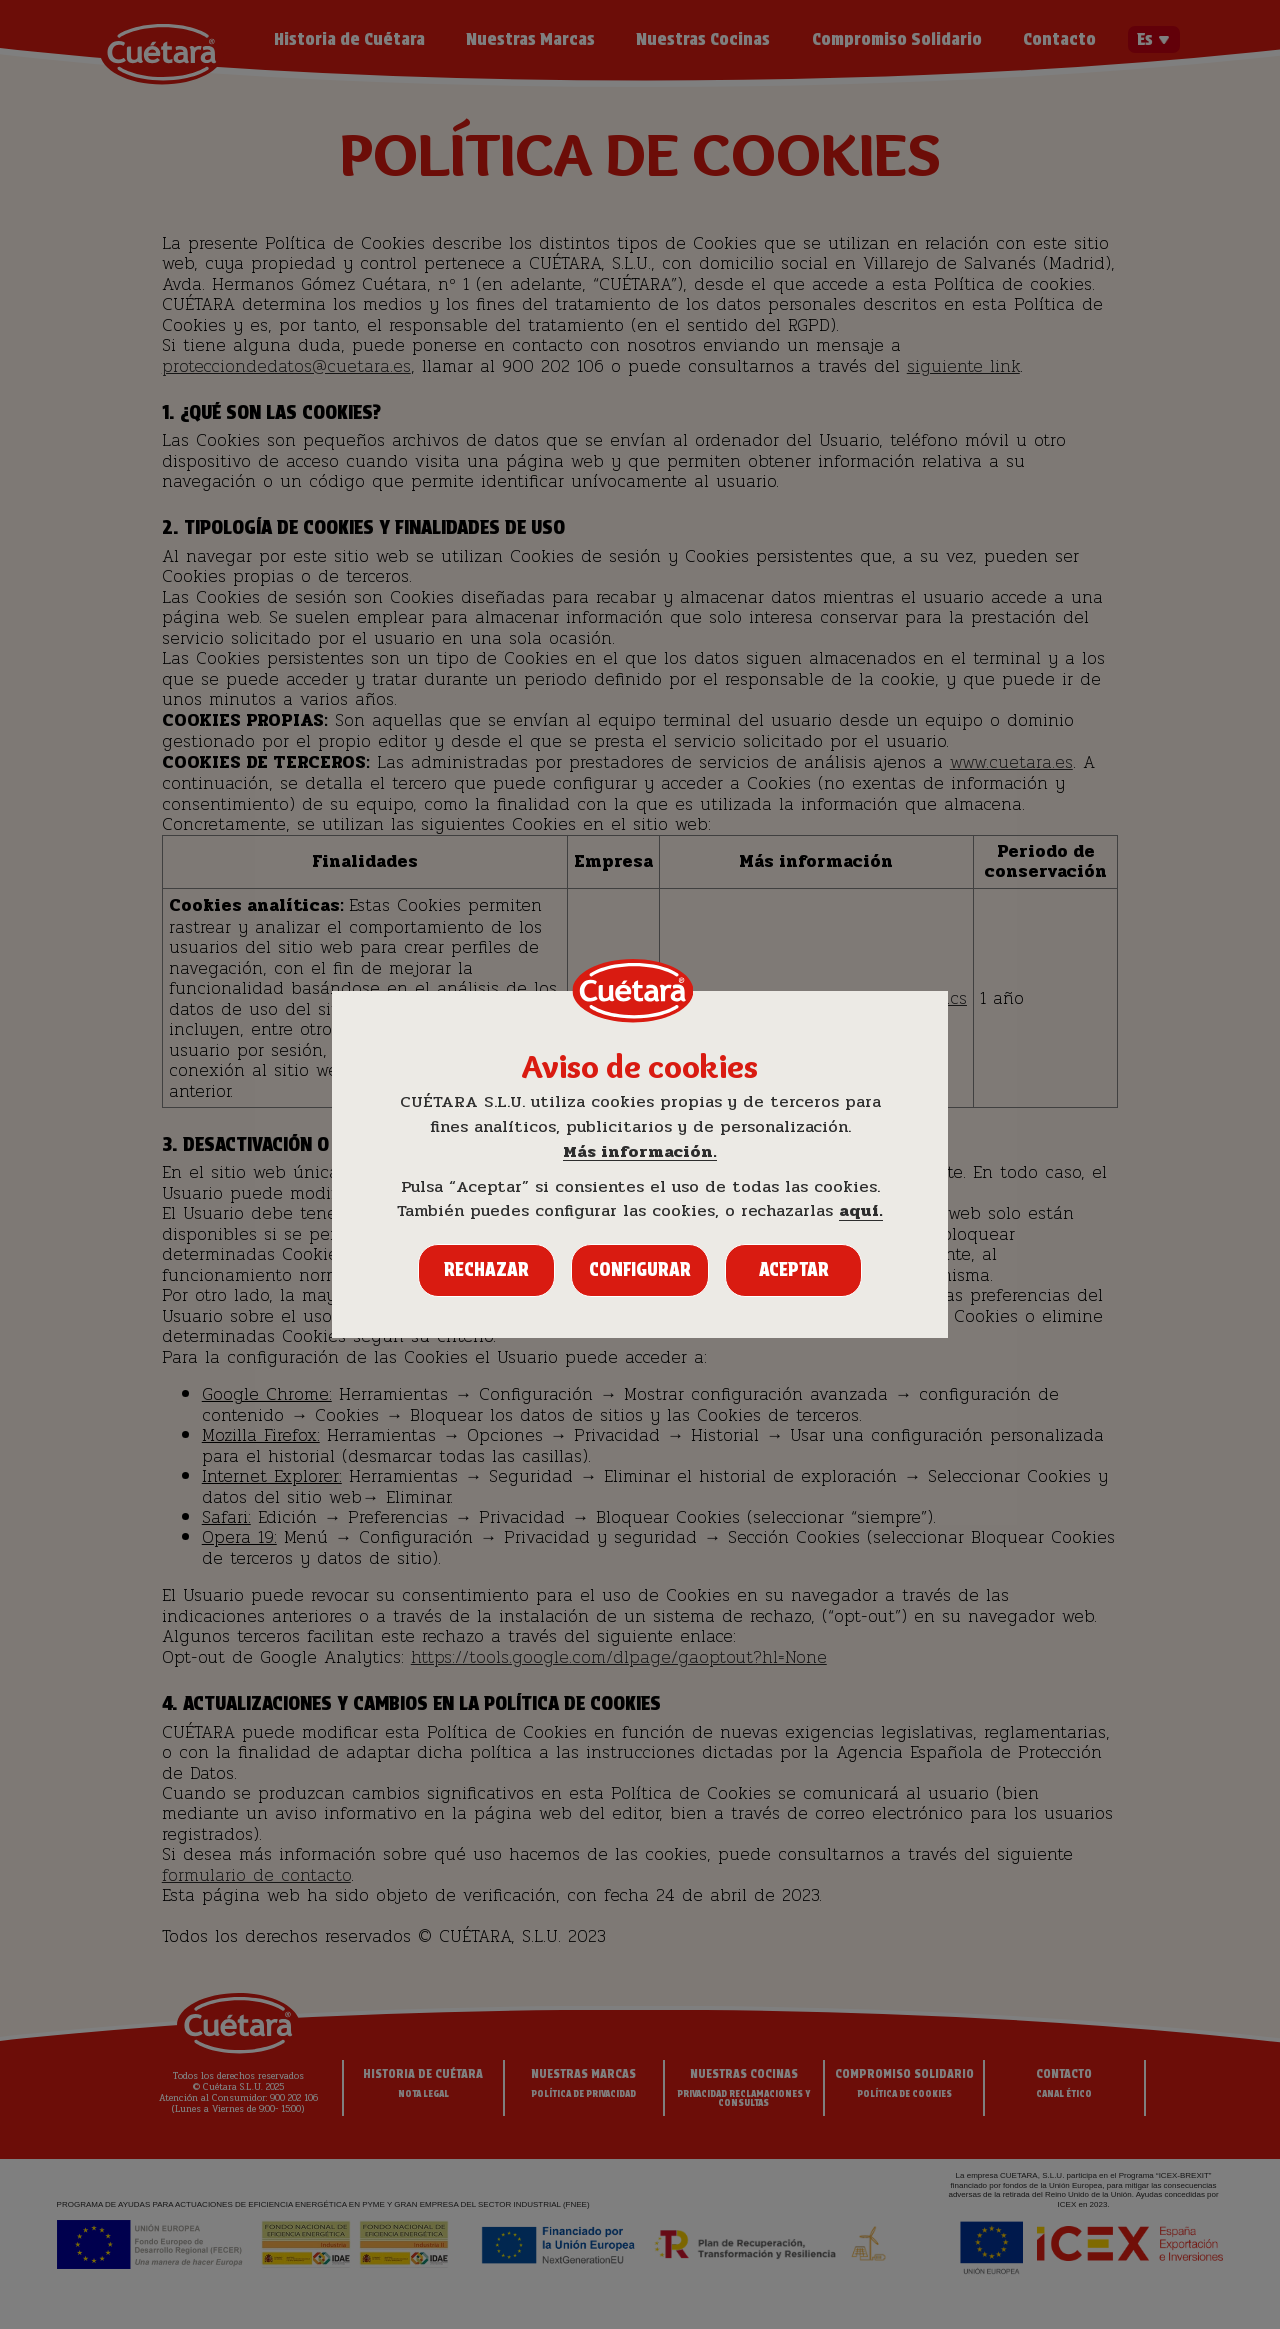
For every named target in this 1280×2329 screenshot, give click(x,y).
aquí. (861, 1211)
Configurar (640, 1269)
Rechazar (486, 1269)
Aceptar (794, 1269)
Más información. (640, 1152)
